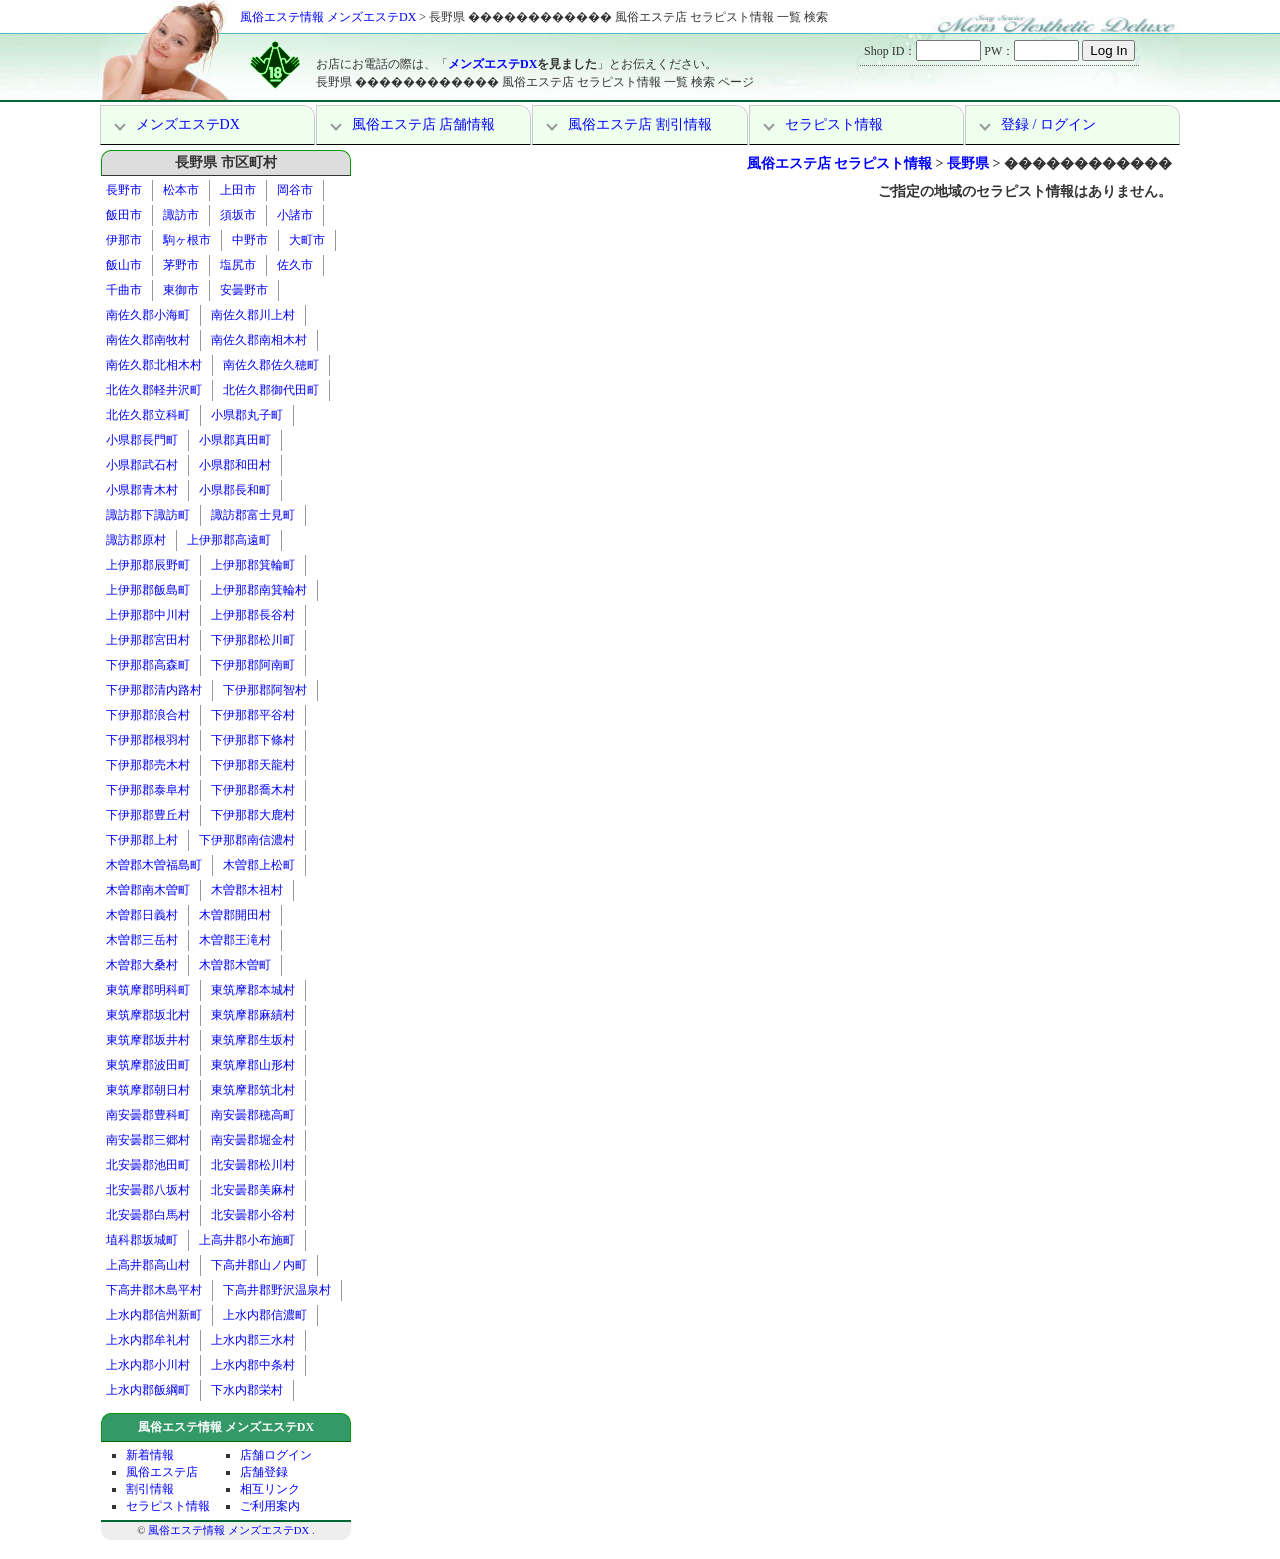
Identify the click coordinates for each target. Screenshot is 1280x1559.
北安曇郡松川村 (253, 1165)
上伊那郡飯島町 (148, 590)
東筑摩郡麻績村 (253, 1015)
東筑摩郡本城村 (253, 990)
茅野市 (181, 265)
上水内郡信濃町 (265, 1315)
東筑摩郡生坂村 (253, 1040)
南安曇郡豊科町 (148, 1115)
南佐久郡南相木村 (259, 340)
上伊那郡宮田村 (148, 640)
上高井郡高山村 (148, 1265)
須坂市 (238, 215)
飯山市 (124, 265)
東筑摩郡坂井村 (148, 1040)
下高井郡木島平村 (154, 1290)
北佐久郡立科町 (148, 415)
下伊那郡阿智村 (265, 690)
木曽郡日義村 (142, 915)
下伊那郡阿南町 (253, 665)
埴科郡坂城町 (142, 1240)
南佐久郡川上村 (253, 315)
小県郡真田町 (235, 440)
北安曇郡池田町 (148, 1165)
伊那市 (124, 240)
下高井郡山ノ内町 (259, 1265)
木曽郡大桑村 (142, 965)
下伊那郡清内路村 (154, 690)
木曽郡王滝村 (235, 940)
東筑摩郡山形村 (253, 1065)
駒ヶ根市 (187, 240)
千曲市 (124, 290)
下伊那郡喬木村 (253, 790)
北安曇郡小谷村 (253, 1215)
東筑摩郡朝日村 (148, 1090)
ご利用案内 (270, 1506)
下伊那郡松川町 (253, 640)
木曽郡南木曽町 (148, 890)
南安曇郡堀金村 (253, 1140)
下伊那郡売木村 (148, 765)
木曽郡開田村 (235, 915)
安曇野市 (244, 290)
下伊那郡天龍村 (253, 765)
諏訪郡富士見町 (253, 515)
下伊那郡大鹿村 (253, 815)
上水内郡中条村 (253, 1365)
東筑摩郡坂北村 (148, 1015)
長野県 (968, 163)
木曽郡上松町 (259, 865)
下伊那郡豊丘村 (148, 815)
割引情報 (150, 1489)
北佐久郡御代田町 (271, 390)
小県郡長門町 (142, 440)
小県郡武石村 (142, 465)
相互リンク (270, 1489)
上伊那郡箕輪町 (253, 565)
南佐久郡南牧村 (148, 340)
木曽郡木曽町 (235, 965)
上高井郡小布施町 (247, 1240)
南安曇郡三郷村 (148, 1140)
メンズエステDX (492, 64)
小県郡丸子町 (247, 415)
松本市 (181, 190)
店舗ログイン (276, 1455)
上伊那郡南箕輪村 (259, 590)
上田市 (238, 190)
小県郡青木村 (142, 490)
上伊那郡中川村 (148, 615)
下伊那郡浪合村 (148, 715)
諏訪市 (181, 215)
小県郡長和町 (235, 490)
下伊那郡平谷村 (253, 715)
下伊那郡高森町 (148, 665)
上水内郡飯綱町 (148, 1390)
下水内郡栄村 (247, 1390)
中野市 (250, 240)
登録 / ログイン (1048, 124)
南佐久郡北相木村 (154, 365)
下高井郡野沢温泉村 (277, 1290)
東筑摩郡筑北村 (253, 1090)
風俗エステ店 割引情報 (640, 124)
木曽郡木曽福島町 (154, 865)
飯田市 (124, 215)
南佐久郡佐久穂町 (271, 365)
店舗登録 (264, 1472)
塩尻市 (238, 265)
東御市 (181, 290)
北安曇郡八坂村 (148, 1190)
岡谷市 (295, 190)
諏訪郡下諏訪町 (148, 515)
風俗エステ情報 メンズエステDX (328, 17)
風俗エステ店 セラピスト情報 (840, 163)
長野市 (124, 190)
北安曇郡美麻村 (253, 1190)
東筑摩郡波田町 (148, 1065)
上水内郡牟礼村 (148, 1340)
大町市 (307, 240)
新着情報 (150, 1455)
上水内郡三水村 (253, 1340)
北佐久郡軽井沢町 (154, 390)
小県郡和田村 (235, 465)
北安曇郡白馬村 (148, 1215)
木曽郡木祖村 (247, 890)
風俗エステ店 (162, 1472)
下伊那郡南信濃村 (247, 840)
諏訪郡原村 (136, 540)
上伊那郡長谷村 (253, 615)
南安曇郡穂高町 (253, 1115)
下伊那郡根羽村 (148, 740)
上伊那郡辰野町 (148, 565)
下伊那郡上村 (142, 840)
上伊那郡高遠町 (229, 540)
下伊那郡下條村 (253, 740)
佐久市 (295, 265)
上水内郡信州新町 (154, 1315)
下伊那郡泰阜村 (148, 790)
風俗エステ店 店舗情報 (424, 124)
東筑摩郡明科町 (148, 990)
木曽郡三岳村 (142, 940)
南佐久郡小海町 (148, 315)
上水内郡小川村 (148, 1365)
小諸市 (295, 215)
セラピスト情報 (834, 124)
